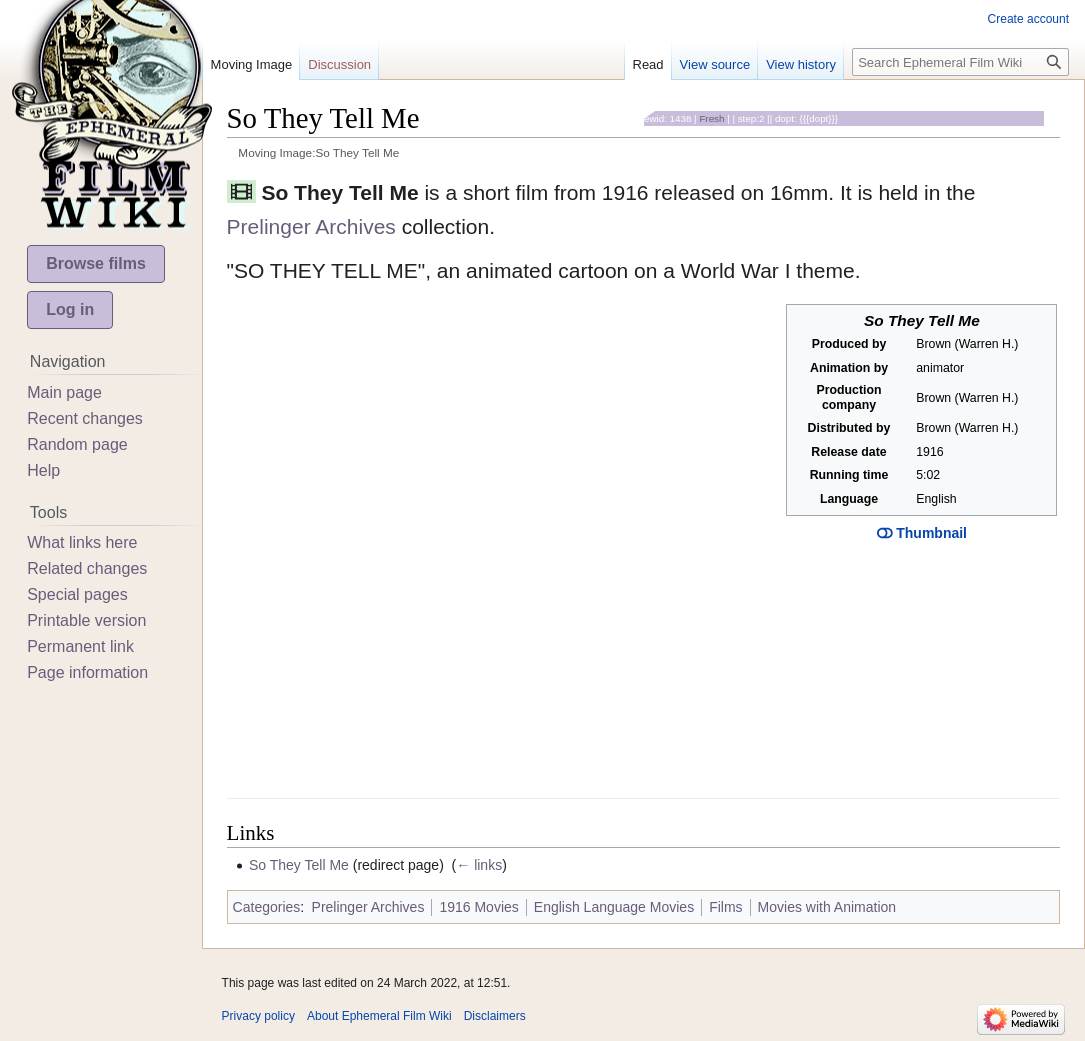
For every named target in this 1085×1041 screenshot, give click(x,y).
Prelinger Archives (311, 226)
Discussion (339, 64)
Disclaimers (495, 1016)
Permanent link (80, 646)
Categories (267, 907)
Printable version (86, 620)
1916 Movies (478, 907)
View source (715, 64)
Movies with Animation (827, 907)
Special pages (77, 594)
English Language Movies (614, 907)
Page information (87, 672)
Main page (64, 392)
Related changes (87, 568)
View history (801, 64)
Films (725, 907)
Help (43, 470)
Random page (77, 444)
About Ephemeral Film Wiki (379, 1016)
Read (648, 64)
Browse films (96, 263)
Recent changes (85, 418)
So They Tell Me (299, 865)
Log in (70, 309)
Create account (1028, 19)
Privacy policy (258, 1016)
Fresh (711, 118)
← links (479, 865)
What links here (82, 542)
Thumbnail (922, 533)
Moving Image (252, 64)
